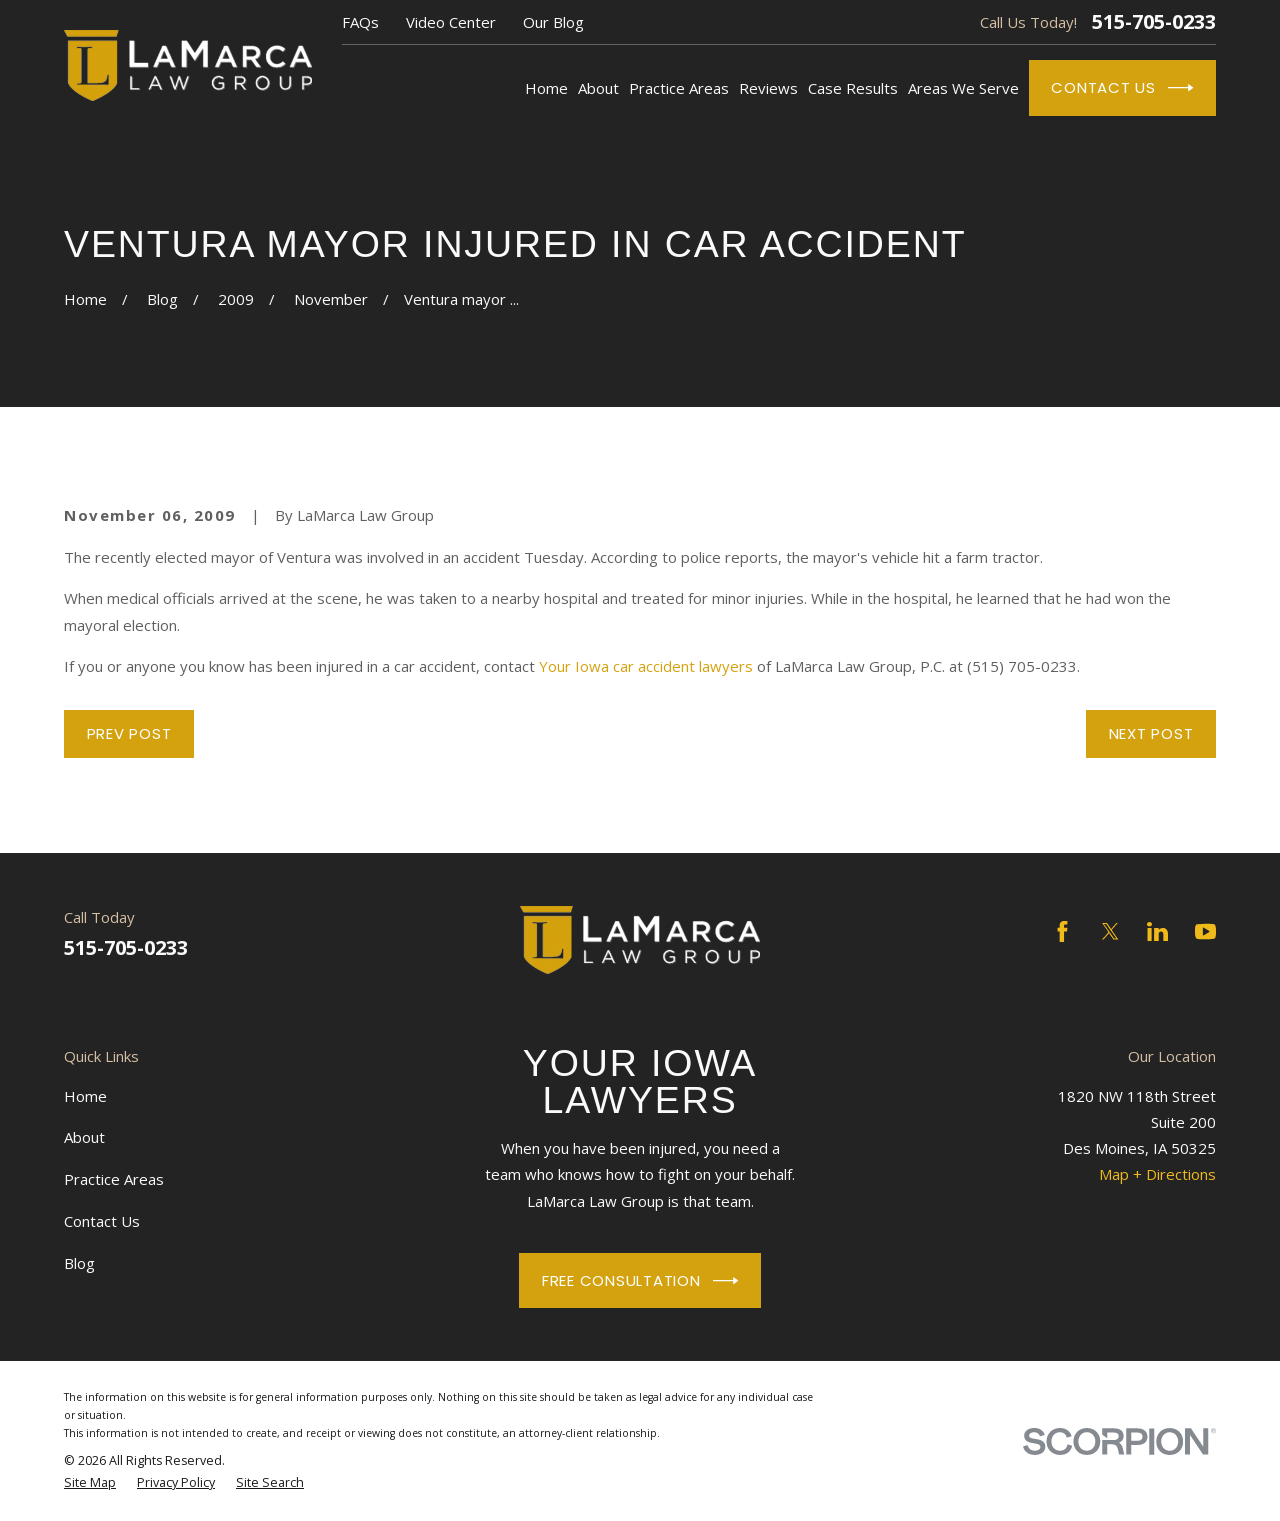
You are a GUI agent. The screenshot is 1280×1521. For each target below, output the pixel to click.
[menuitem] (90, 1483)
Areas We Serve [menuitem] (963, 88)
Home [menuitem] (546, 88)
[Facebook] (1062, 931)
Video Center (451, 22)
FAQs (360, 22)
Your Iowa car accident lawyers (646, 666)
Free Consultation (640, 1281)
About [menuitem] (598, 88)
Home (85, 1096)
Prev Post (129, 733)
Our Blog (553, 22)
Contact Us (1122, 88)
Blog (79, 1263)
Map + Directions (1157, 1174)
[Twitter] (1110, 931)
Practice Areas (114, 1179)
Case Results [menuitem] (853, 88)
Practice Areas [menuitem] (679, 88)
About (84, 1137)
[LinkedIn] (1157, 931)
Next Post (1151, 733)
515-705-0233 (1154, 22)
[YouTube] (1205, 931)
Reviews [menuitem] (768, 88)
